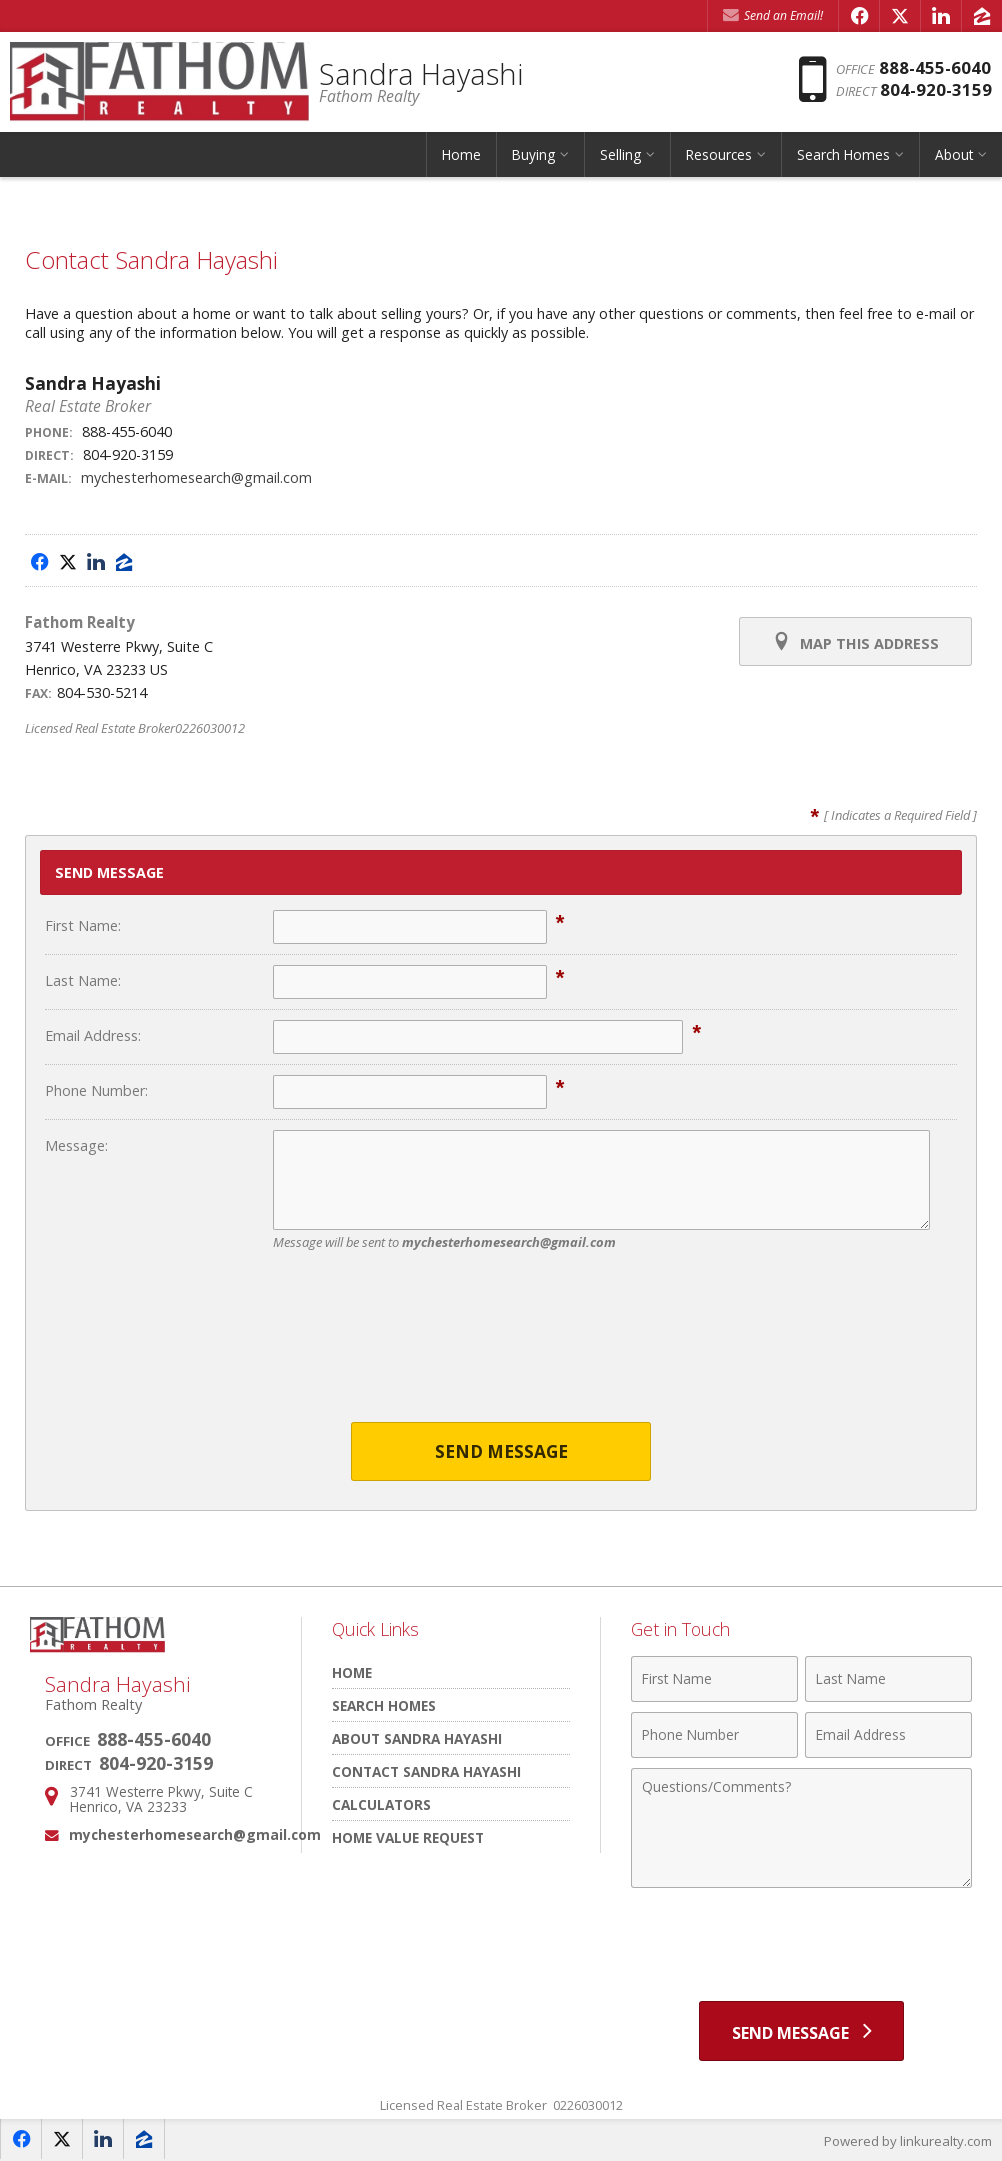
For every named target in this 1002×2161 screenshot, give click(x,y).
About (954, 154)
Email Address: (93, 1035)
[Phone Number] (714, 1735)
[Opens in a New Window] (859, 16)
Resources (719, 154)
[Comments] (801, 1828)
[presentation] (501, 1349)
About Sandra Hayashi (417, 1738)
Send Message (501, 1451)
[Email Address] (888, 1735)
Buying (533, 154)
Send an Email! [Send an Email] (773, 15)
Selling (620, 154)
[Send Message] (801, 2031)
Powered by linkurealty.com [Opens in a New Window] (908, 2141)
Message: (76, 1145)
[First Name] (714, 1679)
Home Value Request (408, 1837)
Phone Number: (96, 1090)
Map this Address (855, 642)
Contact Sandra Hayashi (426, 1771)
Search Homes (843, 154)
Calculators (381, 1804)
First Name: (83, 925)
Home (461, 154)
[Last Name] (888, 1679)
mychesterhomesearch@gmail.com (196, 477)
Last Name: (83, 980)
